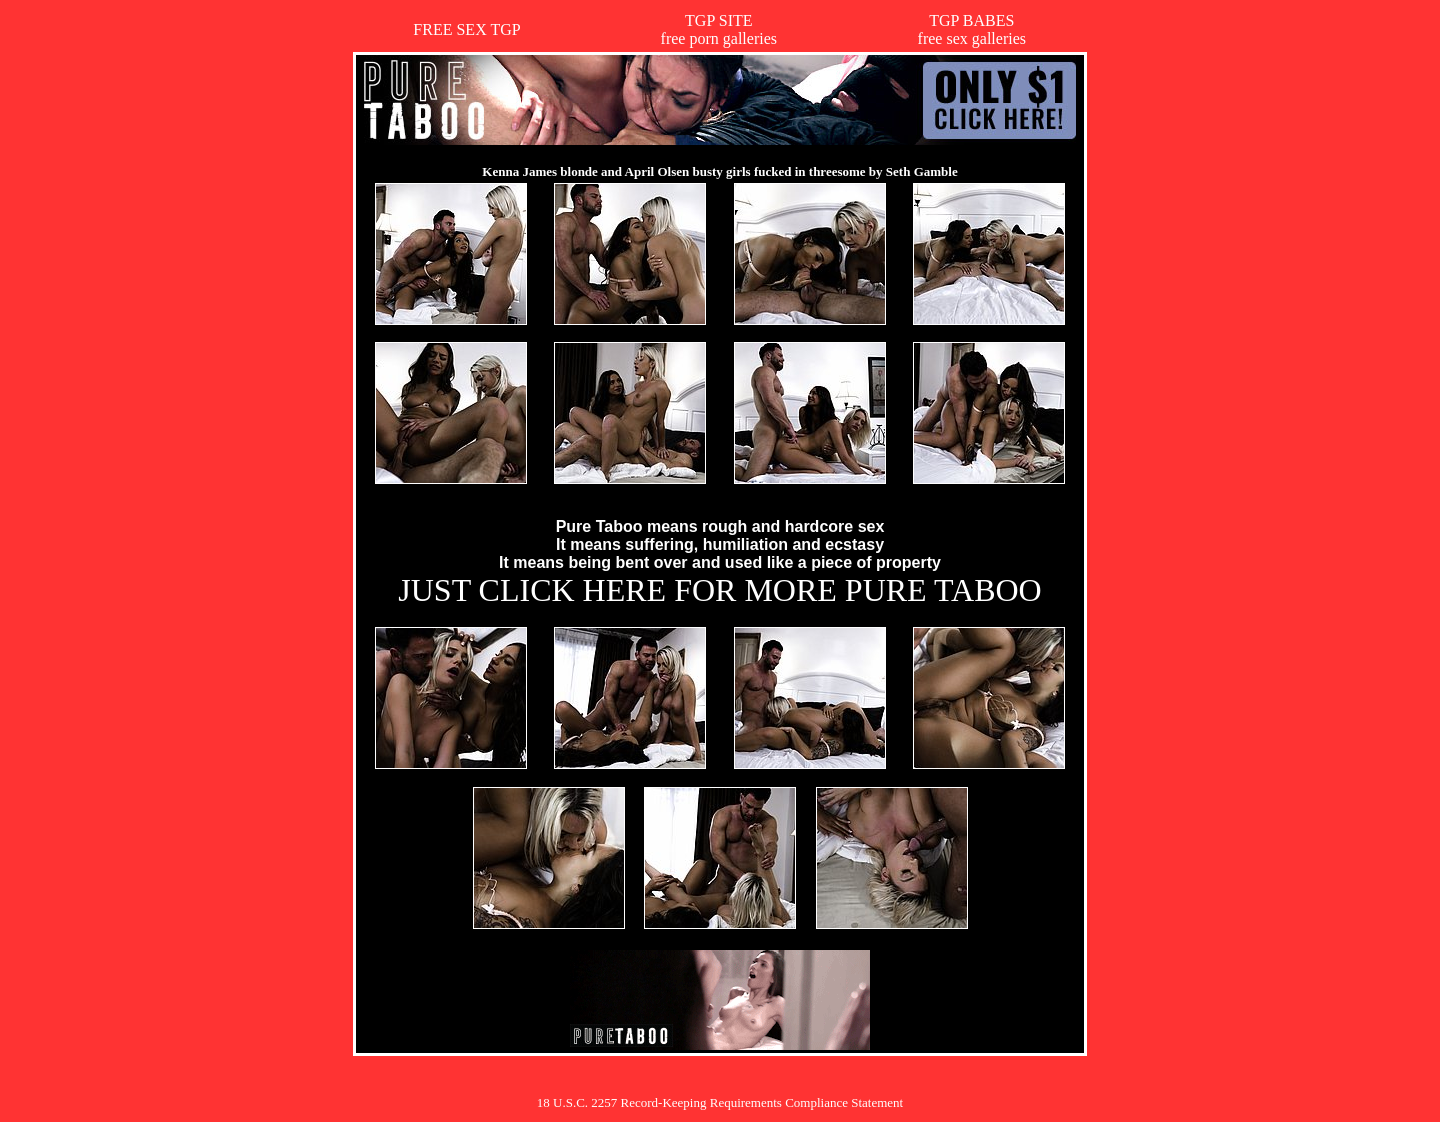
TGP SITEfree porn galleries (719, 29)
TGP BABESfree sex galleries (972, 29)
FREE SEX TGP (466, 29)
